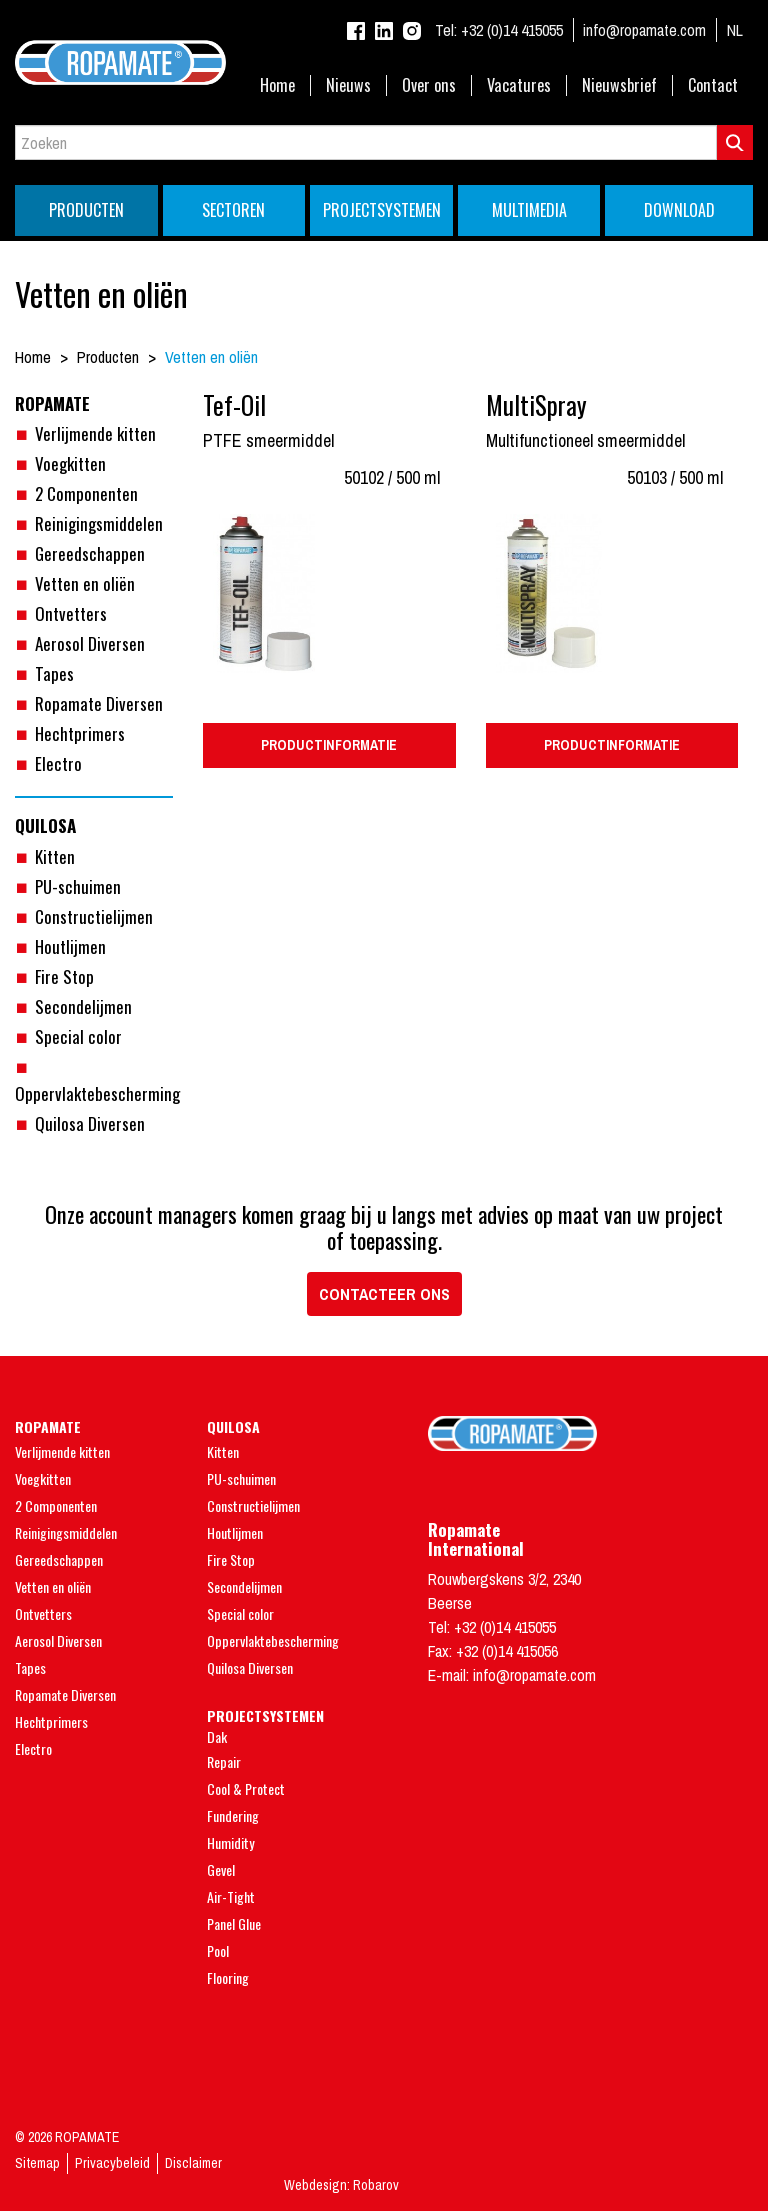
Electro (58, 763)
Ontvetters (71, 613)
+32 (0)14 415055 (499, 30)
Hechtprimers (80, 733)
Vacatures (519, 85)
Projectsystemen (382, 210)
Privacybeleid (112, 2163)
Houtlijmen (70, 946)
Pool (218, 1950)
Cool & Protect (246, 1788)
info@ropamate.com (644, 30)
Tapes (54, 673)
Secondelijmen (83, 1006)
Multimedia (529, 210)
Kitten (55, 856)
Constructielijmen (94, 916)
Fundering (233, 1815)
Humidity (230, 1842)
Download (679, 210)
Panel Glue (234, 1923)
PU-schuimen (78, 886)
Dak (217, 1736)
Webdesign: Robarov (341, 2185)
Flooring (228, 1977)
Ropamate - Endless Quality (384, 62)
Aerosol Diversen (90, 643)
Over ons (429, 85)
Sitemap (37, 2163)
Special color (78, 1036)
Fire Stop (64, 976)
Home (277, 85)
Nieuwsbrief (619, 85)
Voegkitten (70, 463)
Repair (224, 1761)
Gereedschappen (90, 553)
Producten (86, 210)
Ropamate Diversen (99, 703)
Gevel (221, 1869)
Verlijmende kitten (95, 433)
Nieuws (348, 85)
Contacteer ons (384, 1294)
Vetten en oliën (85, 583)
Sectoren (233, 210)
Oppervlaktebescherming (273, 1640)
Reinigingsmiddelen (99, 523)
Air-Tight (231, 1896)
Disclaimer (193, 2163)
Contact (713, 85)
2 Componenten (86, 493)
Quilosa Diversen (90, 1123)
